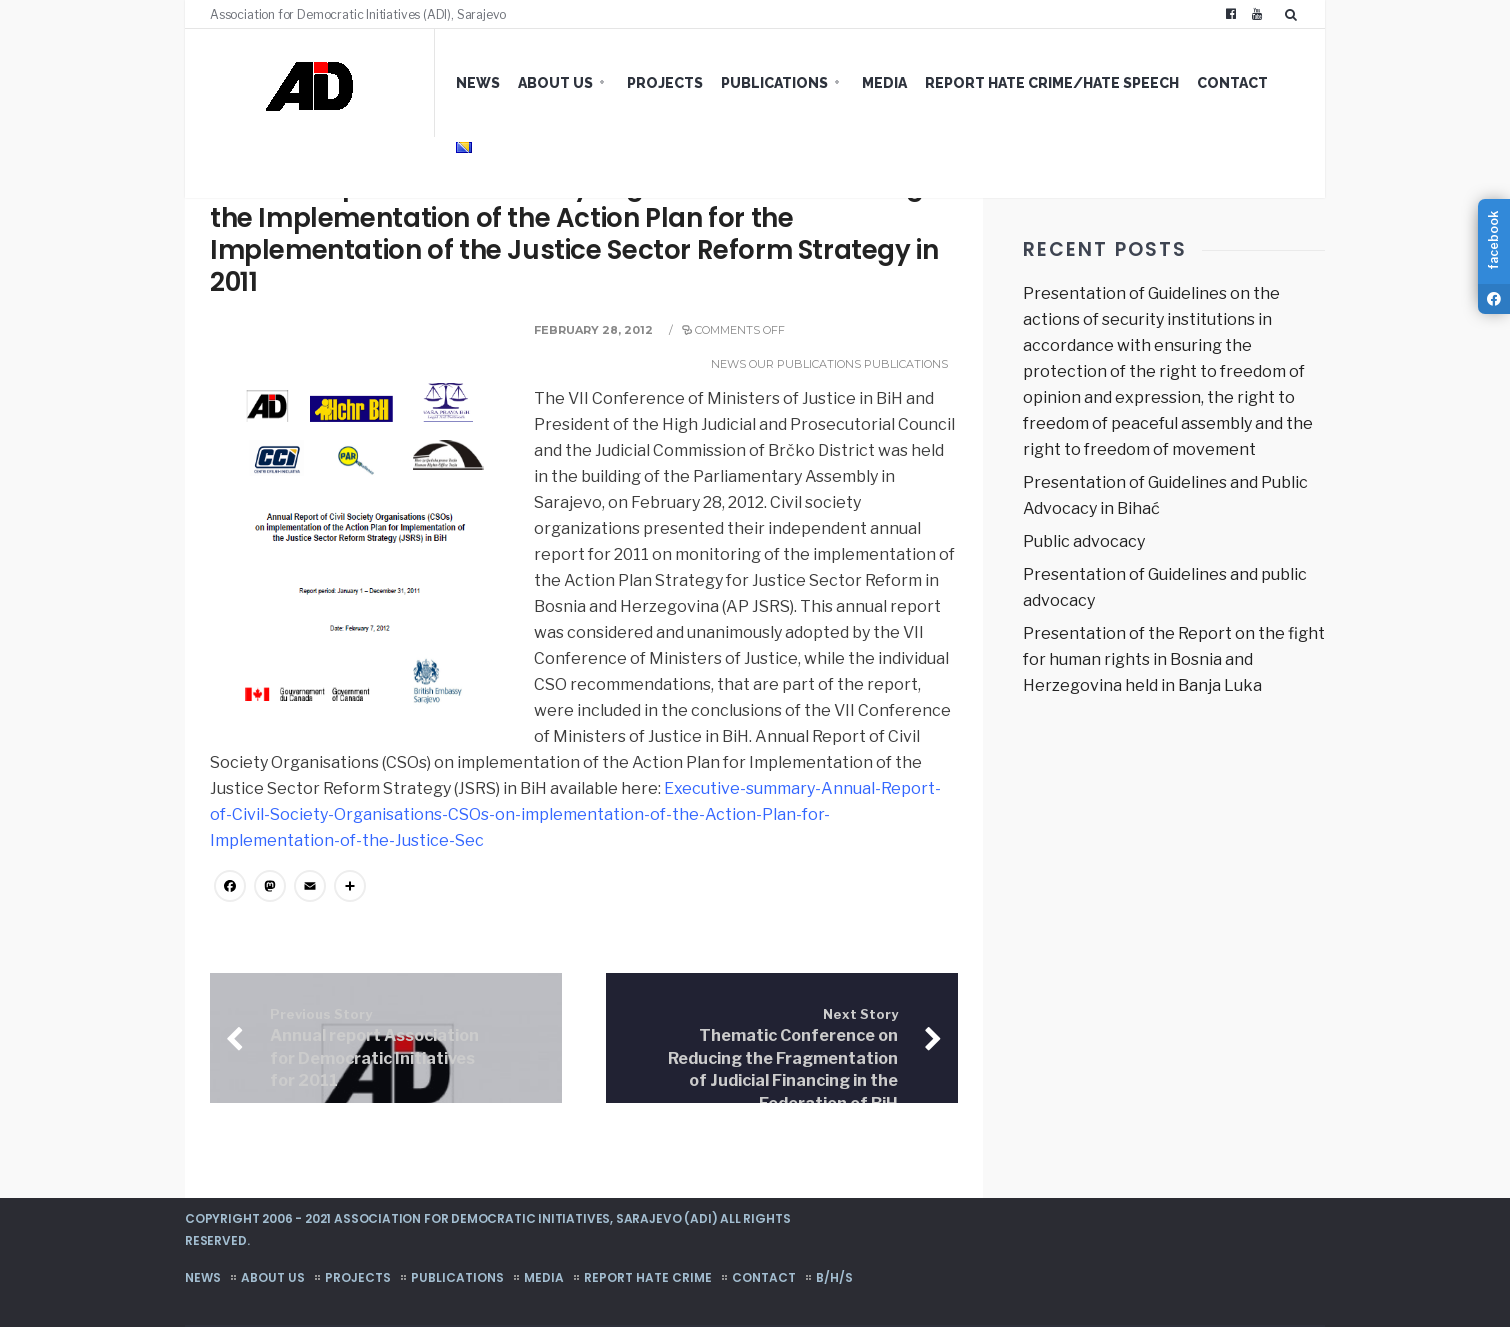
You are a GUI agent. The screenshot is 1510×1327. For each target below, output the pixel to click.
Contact (1232, 83)
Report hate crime (648, 1277)
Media (884, 83)
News (478, 83)
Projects (665, 83)
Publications (774, 83)
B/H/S (834, 1277)
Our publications (805, 364)
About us (555, 83)
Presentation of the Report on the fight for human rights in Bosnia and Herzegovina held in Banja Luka (1174, 659)
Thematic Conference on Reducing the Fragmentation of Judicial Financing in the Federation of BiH (783, 1060)
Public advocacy (1084, 541)
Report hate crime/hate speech (1052, 83)
